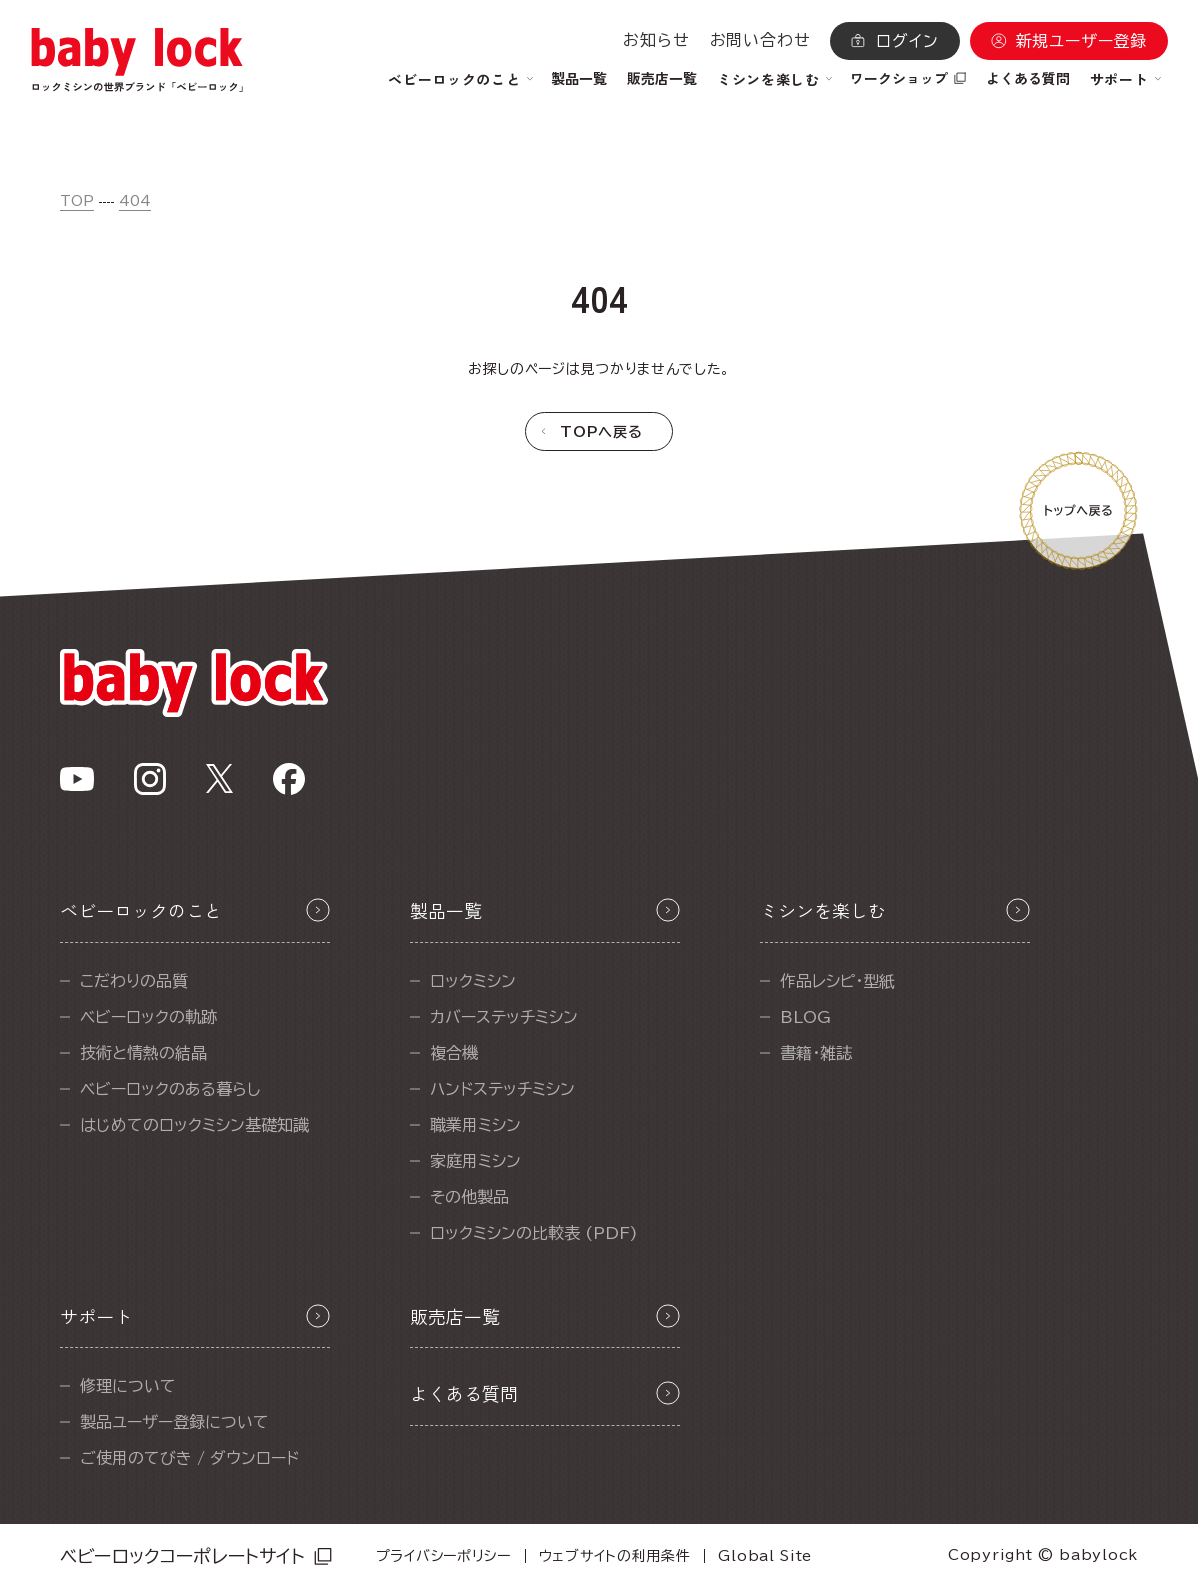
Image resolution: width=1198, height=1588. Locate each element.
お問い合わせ (760, 40)
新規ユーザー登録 (1081, 41)
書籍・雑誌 (816, 1053)
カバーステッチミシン (504, 1017)
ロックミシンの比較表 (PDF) (534, 1233)
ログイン (907, 41)
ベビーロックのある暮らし (170, 1089)
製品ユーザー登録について (174, 1422)
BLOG (805, 1017)
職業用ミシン (475, 1125)
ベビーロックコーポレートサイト (182, 1556)
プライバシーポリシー (443, 1556)
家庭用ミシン (475, 1161)
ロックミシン (473, 981)
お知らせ (656, 40)
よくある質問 (1028, 78)
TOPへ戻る (601, 432)
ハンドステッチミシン (502, 1089)
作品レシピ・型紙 (837, 981)
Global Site (765, 1556)
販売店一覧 (662, 78)
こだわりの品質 (134, 981)
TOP (77, 201)
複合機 (454, 1053)
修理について (128, 1386)
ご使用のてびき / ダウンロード (189, 1458)
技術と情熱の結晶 (143, 1053)
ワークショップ (899, 78)
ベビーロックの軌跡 (148, 1017)
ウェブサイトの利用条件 (615, 1556)
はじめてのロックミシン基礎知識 (194, 1125)
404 (135, 201)
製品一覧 (579, 78)
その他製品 (469, 1197)
